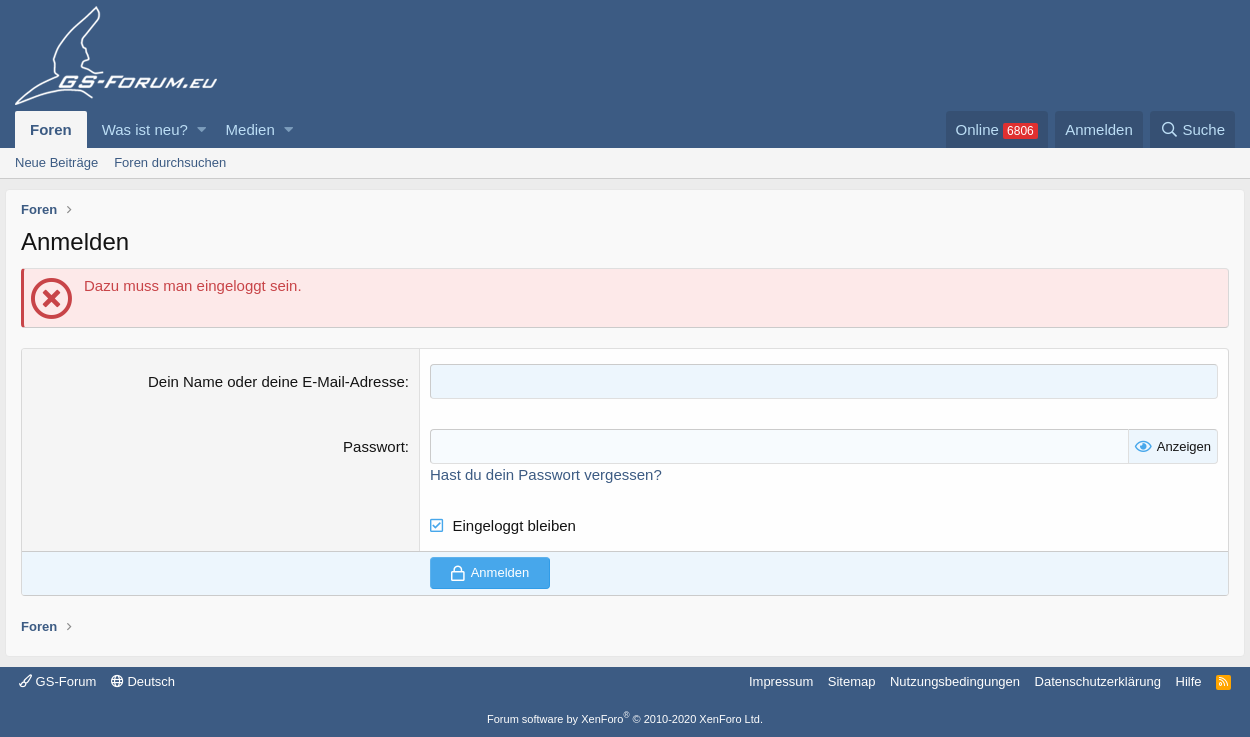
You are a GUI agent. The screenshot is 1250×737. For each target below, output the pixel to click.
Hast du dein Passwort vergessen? (546, 474)
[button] (201, 129)
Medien (250, 129)
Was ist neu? (145, 129)
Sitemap (852, 681)
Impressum (781, 681)
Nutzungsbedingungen (955, 681)
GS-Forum (57, 681)
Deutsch (143, 681)
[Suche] (1192, 129)
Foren (51, 129)
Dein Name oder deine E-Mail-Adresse (276, 381)
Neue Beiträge (56, 162)
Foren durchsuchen (170, 162)
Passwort (374, 446)
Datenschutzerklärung (1098, 681)
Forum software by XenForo (625, 719)
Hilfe (1189, 681)
